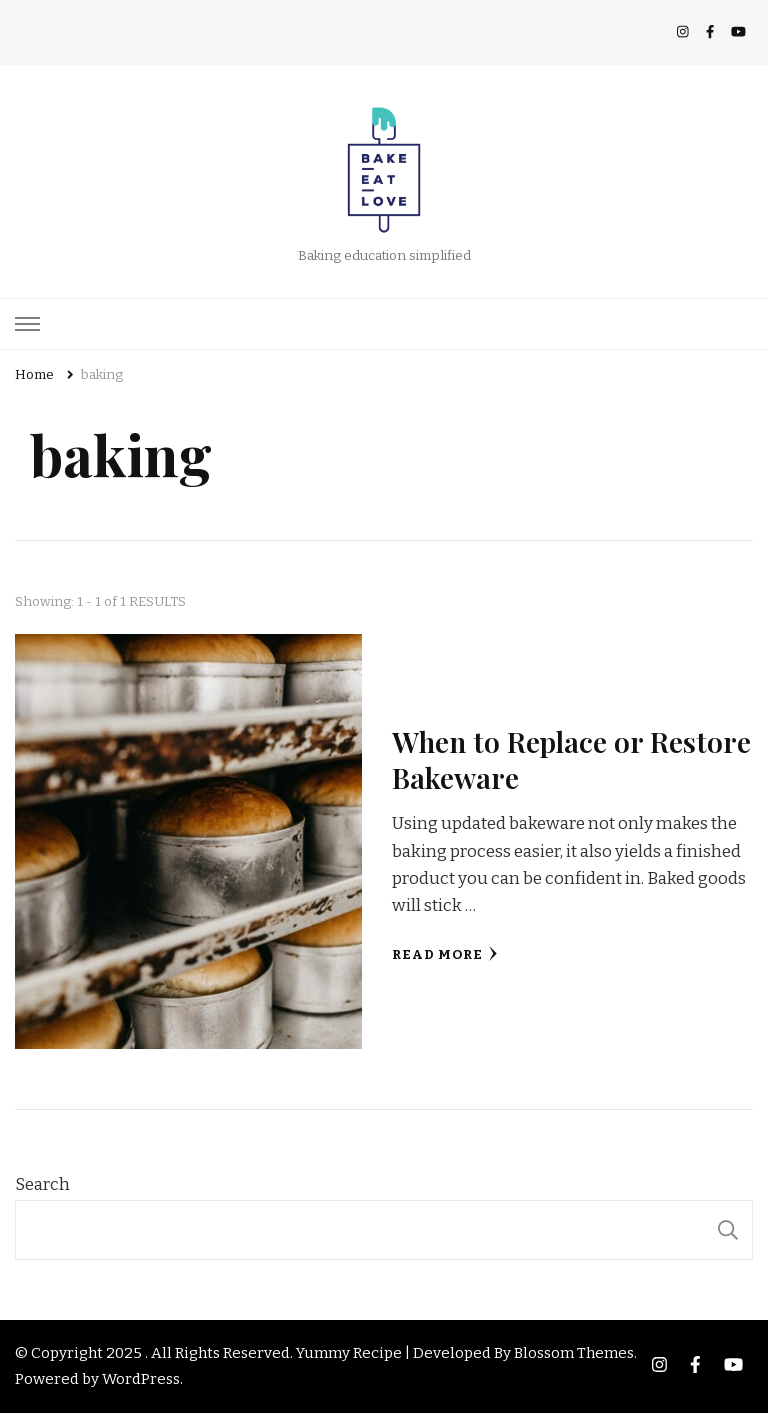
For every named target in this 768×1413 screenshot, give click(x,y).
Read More (445, 954)
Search (42, 1184)
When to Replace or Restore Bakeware (571, 758)
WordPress (141, 1379)
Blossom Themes (574, 1353)
